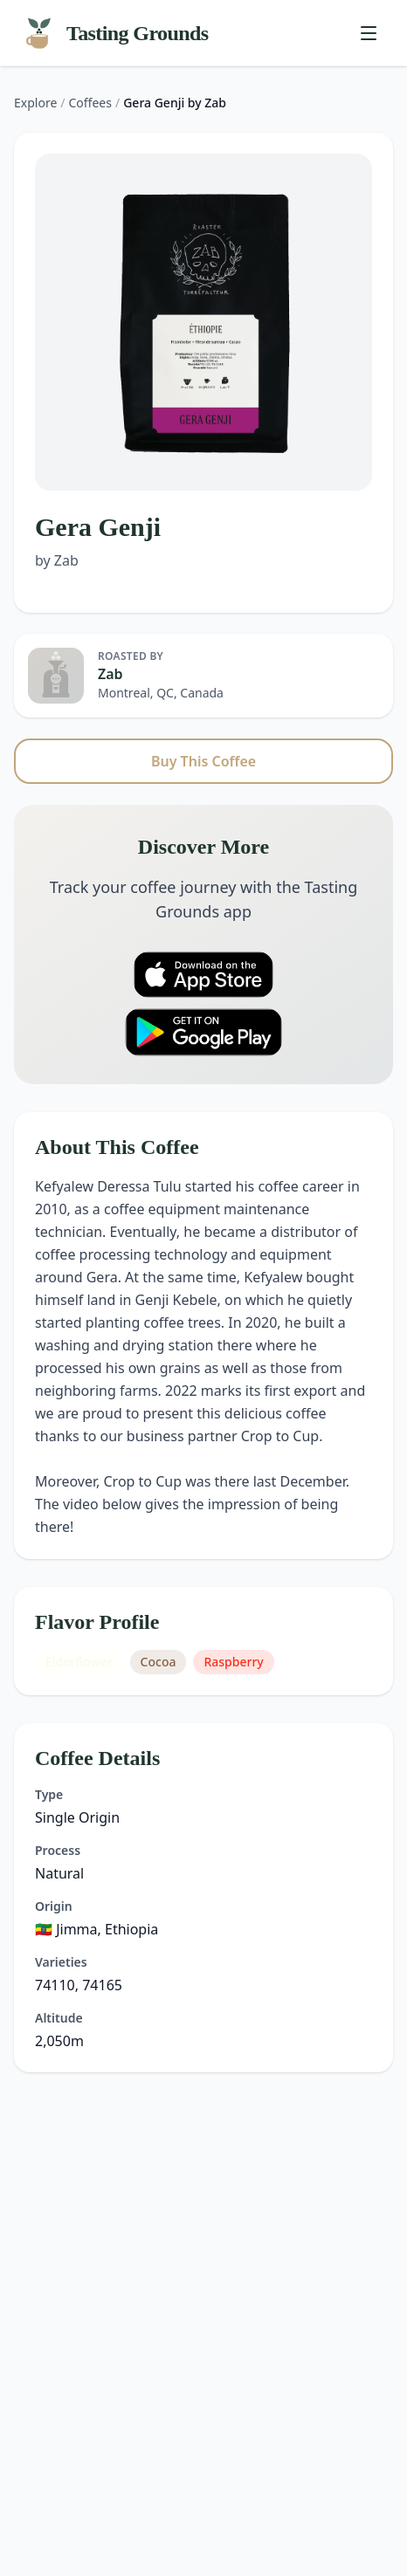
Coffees (90, 102)
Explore (35, 102)
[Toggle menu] (368, 33)
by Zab (57, 560)
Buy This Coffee (203, 761)
